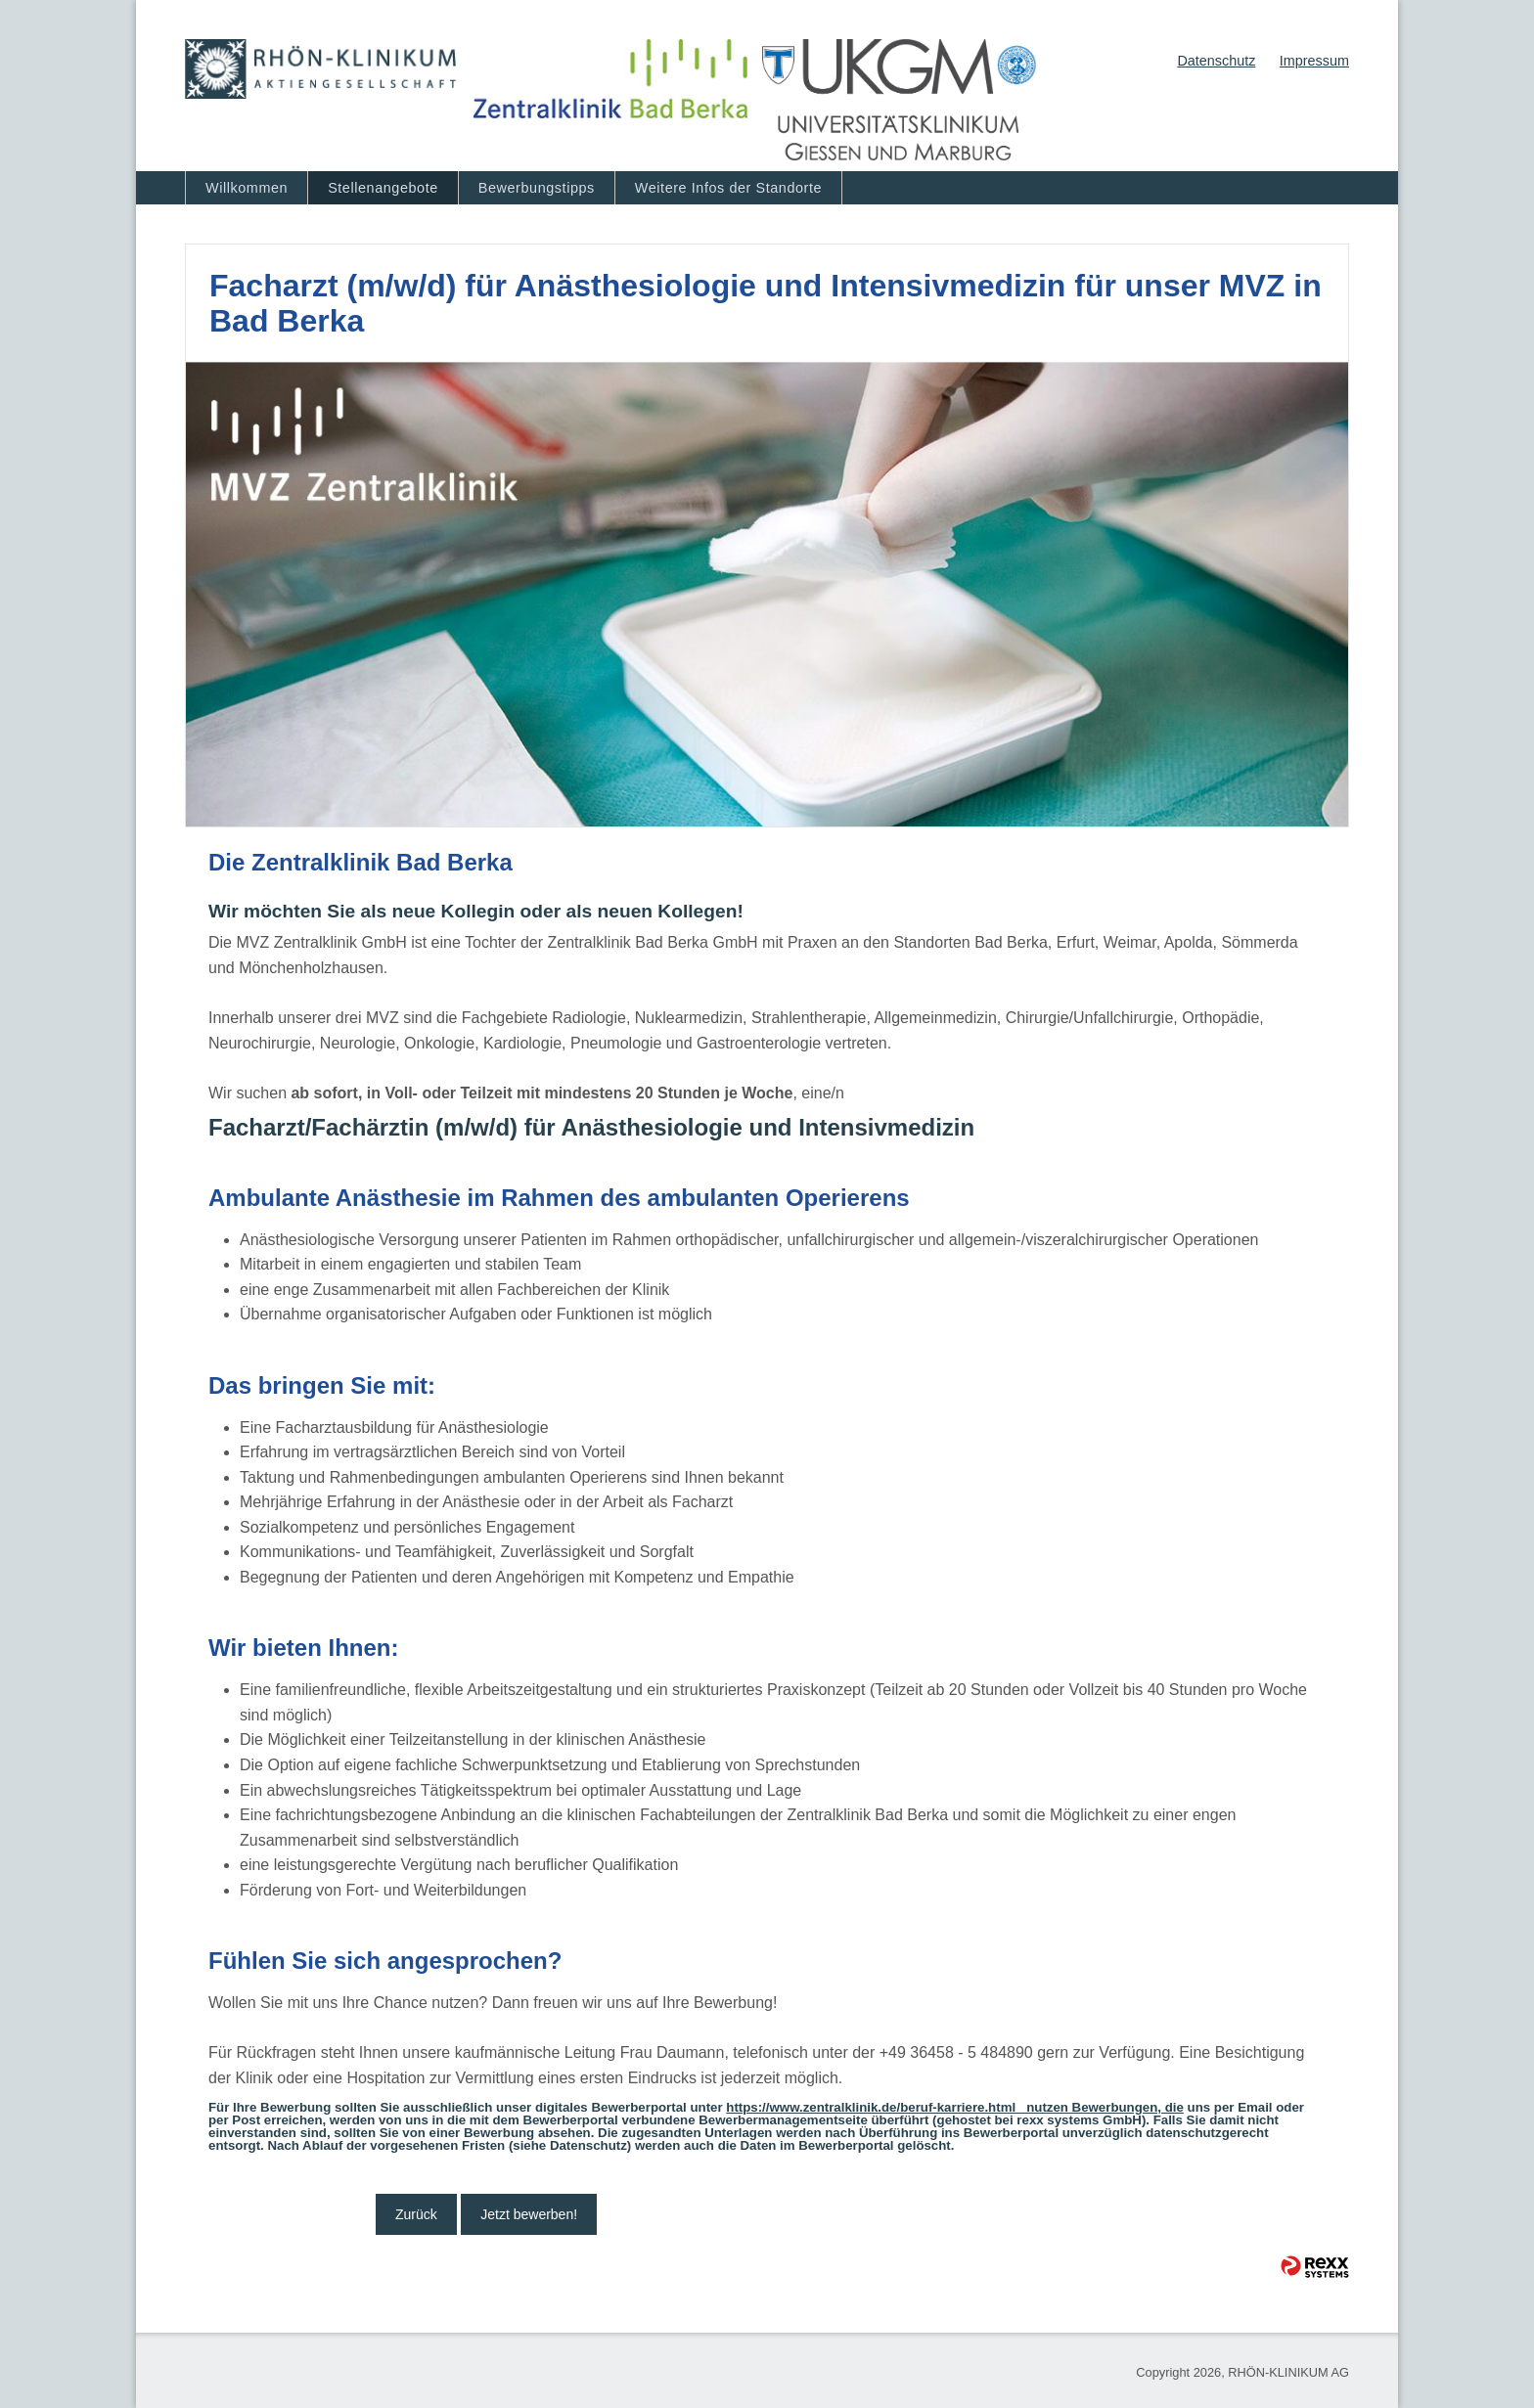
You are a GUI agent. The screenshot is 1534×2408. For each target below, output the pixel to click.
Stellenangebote (383, 188)
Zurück (416, 2214)
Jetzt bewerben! (528, 2214)
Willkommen (246, 188)
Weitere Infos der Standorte (728, 188)
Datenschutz (1216, 60)
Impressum (1314, 60)
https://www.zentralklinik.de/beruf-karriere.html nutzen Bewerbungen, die (955, 2107)
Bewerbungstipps (536, 188)
